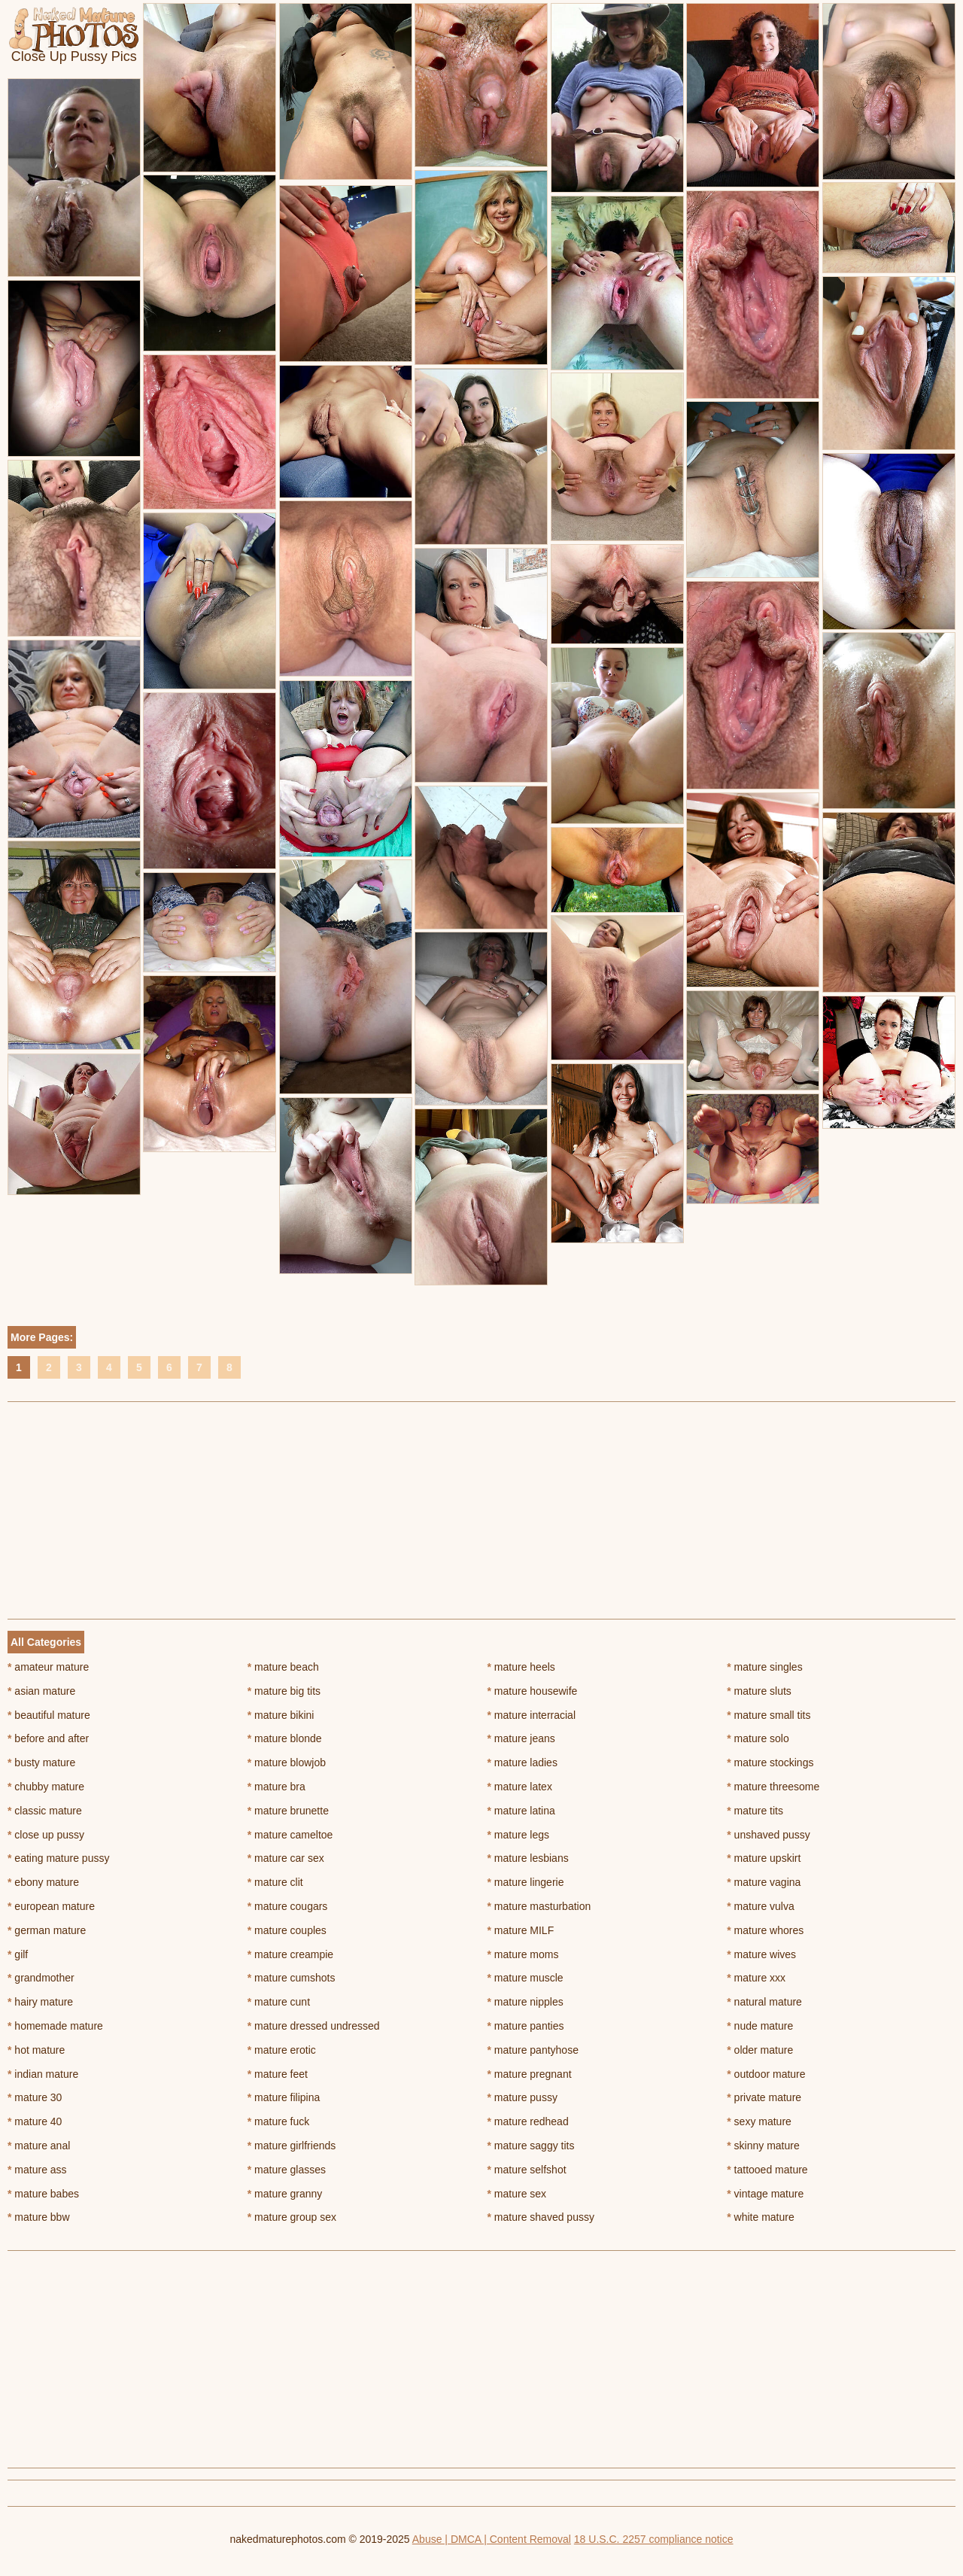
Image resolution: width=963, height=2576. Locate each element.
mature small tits (768, 1715)
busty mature (41, 1762)
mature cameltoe (290, 1835)
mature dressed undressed (314, 2026)
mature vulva (760, 1906)
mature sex (517, 2194)
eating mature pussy (58, 1858)
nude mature (760, 2026)
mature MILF (521, 1930)
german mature (47, 1930)
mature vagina (763, 1882)
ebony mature (43, 1882)
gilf (18, 1954)
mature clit (275, 1882)
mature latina (521, 1811)
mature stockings (770, 1762)
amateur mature (48, 1667)
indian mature (43, 2074)
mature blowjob (287, 1762)
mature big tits (284, 1691)
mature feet (278, 2074)
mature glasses (287, 2170)
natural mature (764, 2002)
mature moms (523, 1954)
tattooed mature (767, 2170)
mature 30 (35, 2097)
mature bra (276, 1787)
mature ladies (522, 1762)
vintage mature (765, 2194)
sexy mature (759, 2121)
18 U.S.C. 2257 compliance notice (654, 2539)
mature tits (755, 1811)
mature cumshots (292, 1978)
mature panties (526, 2026)
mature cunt (279, 2002)
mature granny (285, 2194)
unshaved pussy (768, 1835)
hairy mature (40, 2002)
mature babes (43, 2194)
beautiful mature (49, 1715)
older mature (760, 2050)
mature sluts (759, 1691)
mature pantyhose (533, 2050)
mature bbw (39, 2217)
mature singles (764, 1667)
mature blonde (285, 1738)
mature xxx (756, 1978)
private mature (764, 2097)
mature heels (521, 1667)
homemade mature (55, 2026)
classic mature (45, 1811)
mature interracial (532, 1715)
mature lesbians (528, 1858)
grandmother (41, 1978)
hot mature (36, 2050)
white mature (760, 2217)
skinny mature (763, 2146)
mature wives (761, 1954)
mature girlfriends (292, 2146)
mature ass (37, 2170)
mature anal (39, 2146)
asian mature (41, 1691)
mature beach (283, 1667)
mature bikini (281, 1715)
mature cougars (288, 1906)
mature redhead (528, 2121)
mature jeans (521, 1738)
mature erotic (282, 2050)
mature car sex (286, 1858)
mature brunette (288, 1811)
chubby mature (46, 1787)
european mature (51, 1906)
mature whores (765, 1930)
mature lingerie (526, 1882)
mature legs (519, 1835)
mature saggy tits (531, 2146)
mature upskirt (763, 1858)
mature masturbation (539, 1906)
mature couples (287, 1930)
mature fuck (278, 2121)
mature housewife (533, 1691)
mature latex (520, 1787)
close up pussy (46, 1835)
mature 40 (35, 2121)
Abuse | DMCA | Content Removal (491, 2539)
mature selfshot (527, 2170)
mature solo (758, 1738)
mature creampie (290, 1954)
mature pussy (522, 2097)
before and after (48, 1738)
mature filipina (284, 2097)
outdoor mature (766, 2074)
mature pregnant (530, 2074)
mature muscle (526, 1978)
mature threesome (773, 1787)
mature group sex (292, 2217)
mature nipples (526, 2002)
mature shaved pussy (541, 2217)
